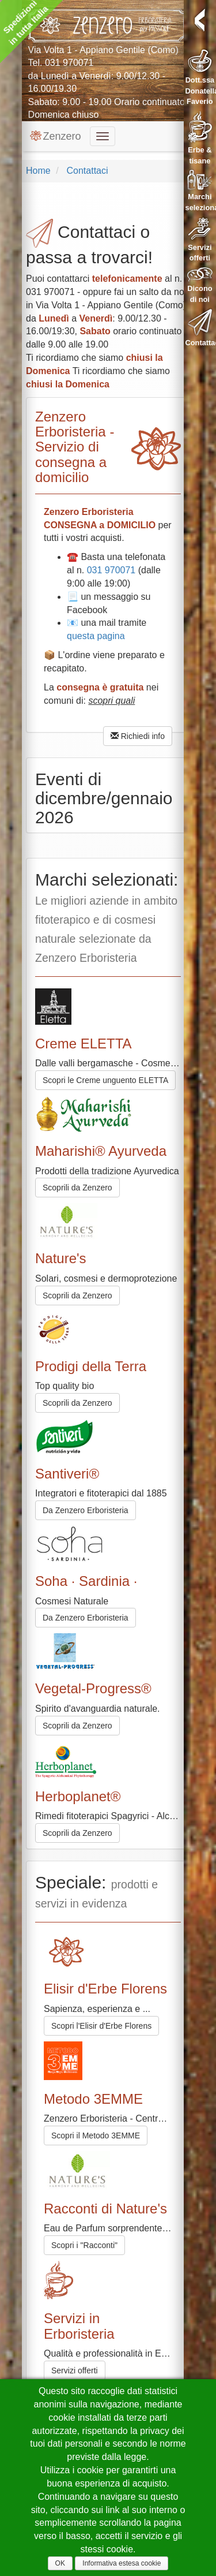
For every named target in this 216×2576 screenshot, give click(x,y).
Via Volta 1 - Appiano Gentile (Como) (103, 50)
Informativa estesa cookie (121, 2563)
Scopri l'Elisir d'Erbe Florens (101, 2025)
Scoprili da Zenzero (77, 1187)
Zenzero (55, 136)
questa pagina (96, 636)
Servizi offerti (74, 2370)
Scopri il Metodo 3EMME (95, 2135)
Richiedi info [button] (138, 736)
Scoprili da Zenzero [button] (77, 1295)
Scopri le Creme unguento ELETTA (105, 1080)
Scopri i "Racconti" (84, 2245)
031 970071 (69, 63)
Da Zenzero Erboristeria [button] (85, 1510)
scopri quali (111, 700)
